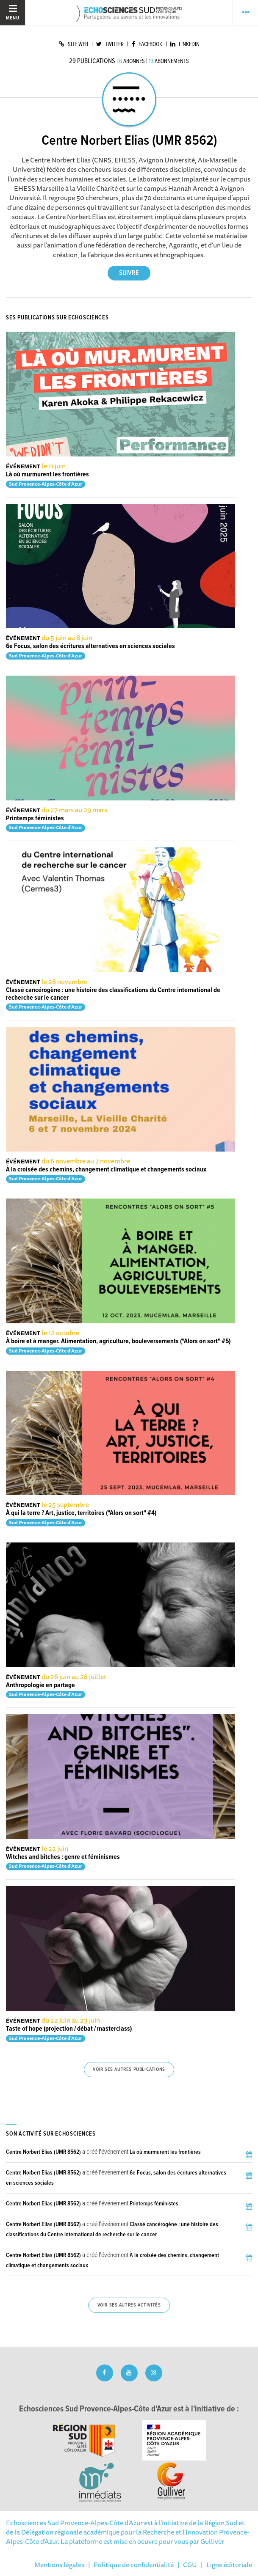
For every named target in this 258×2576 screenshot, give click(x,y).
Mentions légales (59, 2564)
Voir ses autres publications (129, 2069)
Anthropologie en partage (40, 1685)
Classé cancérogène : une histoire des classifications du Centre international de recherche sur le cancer (113, 994)
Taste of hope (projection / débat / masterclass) (69, 2028)
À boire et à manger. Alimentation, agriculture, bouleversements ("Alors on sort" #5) (118, 1341)
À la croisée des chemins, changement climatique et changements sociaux (106, 1169)
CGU (190, 2564)
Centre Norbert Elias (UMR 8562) (43, 2152)
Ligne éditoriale (229, 2564)
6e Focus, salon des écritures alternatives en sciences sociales (90, 646)
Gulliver (212, 2541)
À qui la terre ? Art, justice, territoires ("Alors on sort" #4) (81, 1513)
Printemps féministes (35, 818)
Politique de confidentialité (134, 2564)
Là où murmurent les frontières (47, 474)
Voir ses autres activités (129, 2305)
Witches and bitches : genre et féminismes (63, 1857)
